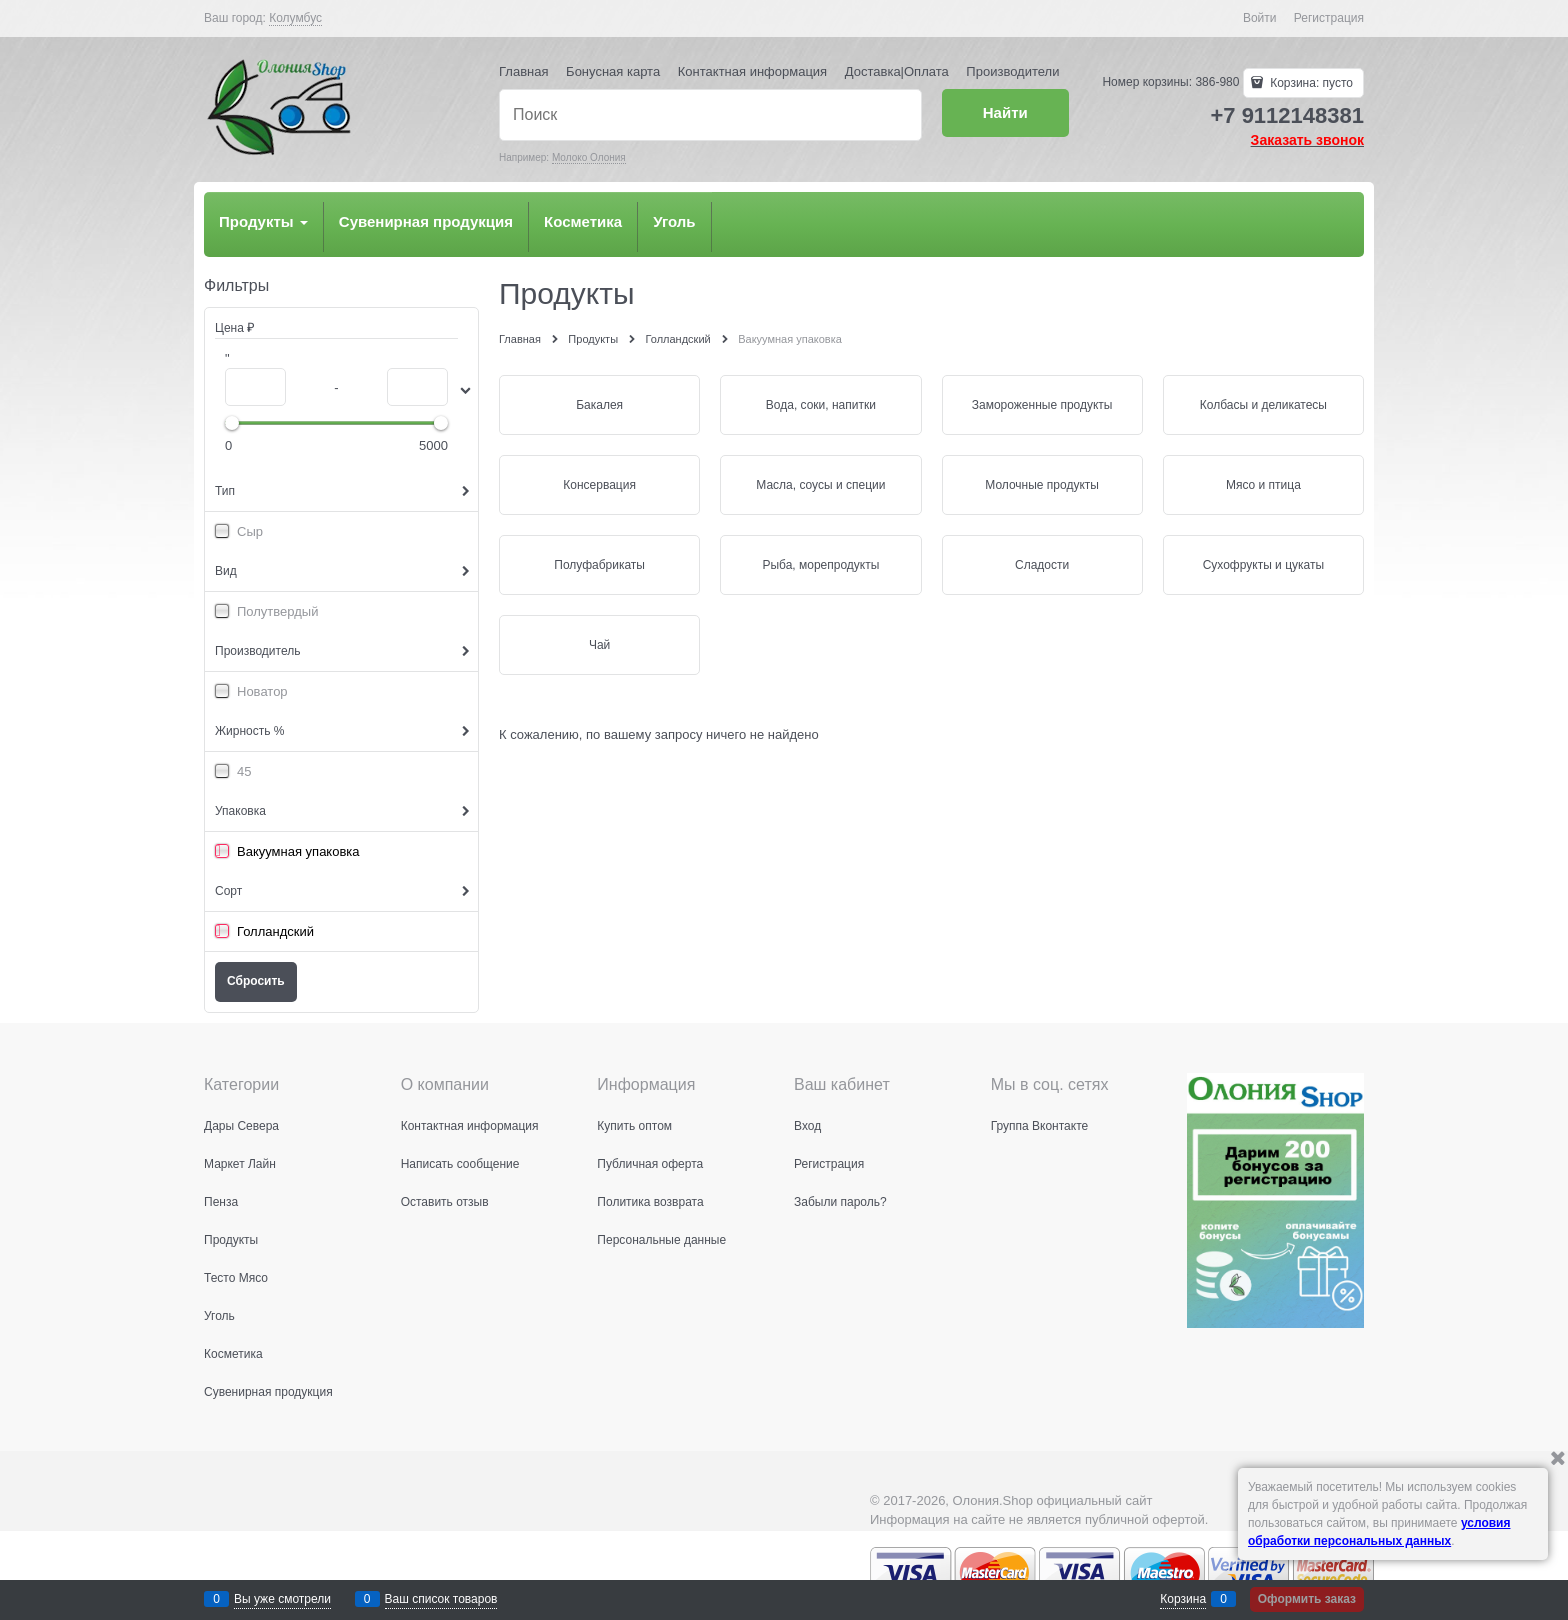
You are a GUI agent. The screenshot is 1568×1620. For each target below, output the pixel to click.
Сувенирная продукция (426, 221)
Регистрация (1329, 18)
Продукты (263, 221)
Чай (599, 645)
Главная (523, 71)
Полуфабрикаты (599, 565)
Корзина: (1310, 83)
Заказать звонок (1307, 140)
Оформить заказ (1307, 1599)
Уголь (674, 221)
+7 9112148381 (1287, 115)
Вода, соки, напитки (821, 405)
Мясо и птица (1263, 485)
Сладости (1042, 565)
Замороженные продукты (1042, 405)
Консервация (599, 485)
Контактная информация (752, 71)
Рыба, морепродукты (820, 565)
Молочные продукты (1042, 485)
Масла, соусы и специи (820, 485)
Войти (1260, 18)
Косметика (583, 221)
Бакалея (599, 405)
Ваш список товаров (441, 1599)
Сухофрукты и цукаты (1263, 565)
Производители (1012, 71)
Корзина (1183, 1599)
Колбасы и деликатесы (1263, 405)
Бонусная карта (613, 71)
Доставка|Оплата (897, 71)
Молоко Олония (589, 157)
